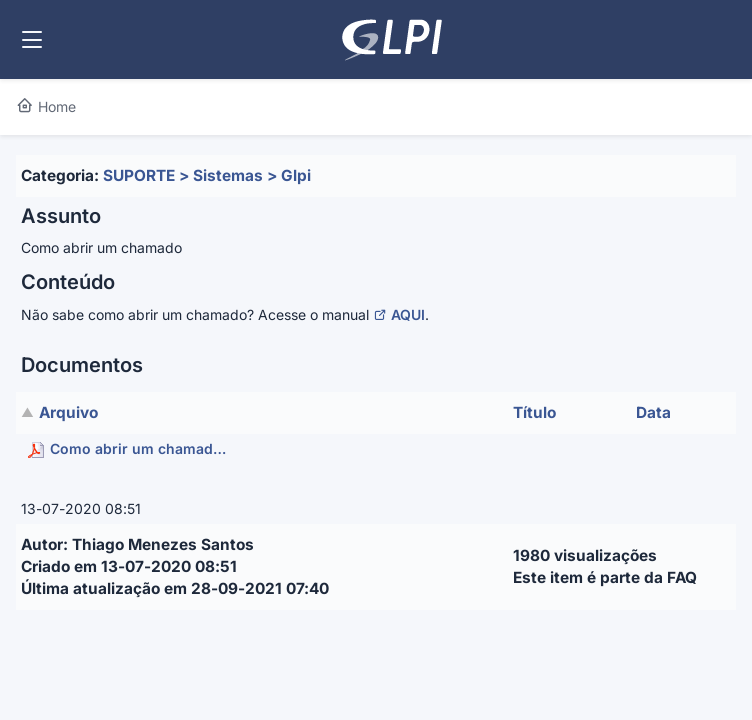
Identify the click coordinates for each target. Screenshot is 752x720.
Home (46, 106)
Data (653, 412)
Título (534, 412)
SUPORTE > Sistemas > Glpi (207, 175)
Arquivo (68, 412)
